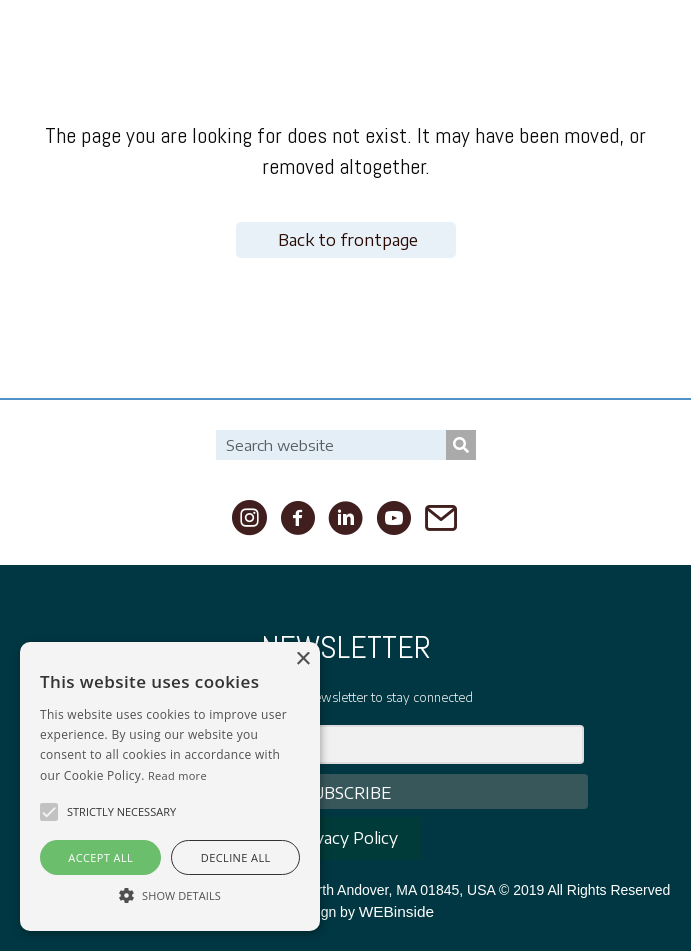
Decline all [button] (236, 857)
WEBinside (396, 911)
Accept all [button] (100, 857)
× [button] (302, 659)
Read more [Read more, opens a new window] (177, 775)
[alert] (170, 786)
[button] (49, 812)
